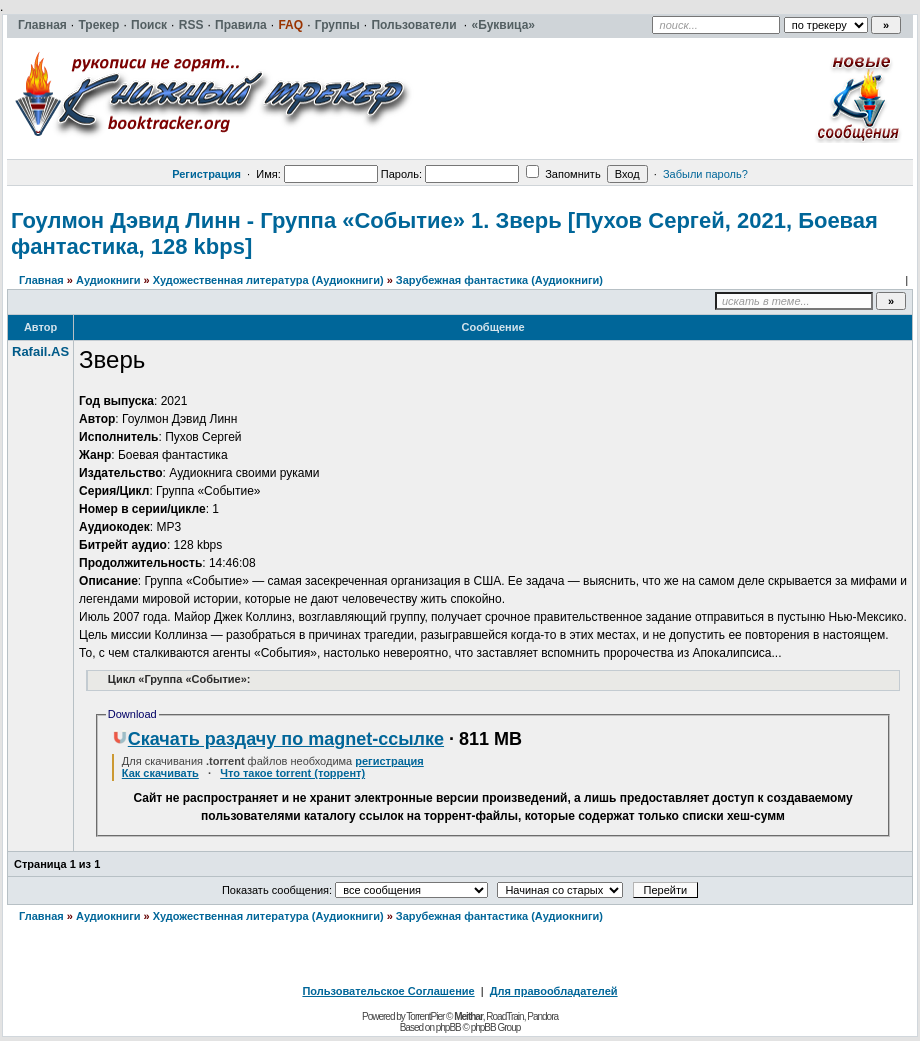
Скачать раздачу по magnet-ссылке (278, 739)
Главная (41, 280)
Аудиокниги (108, 280)
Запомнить (563, 174)
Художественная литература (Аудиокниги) (268, 280)
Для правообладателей (554, 991)
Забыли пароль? (705, 174)
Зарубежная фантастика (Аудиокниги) (499, 280)
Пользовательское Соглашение (388, 991)
